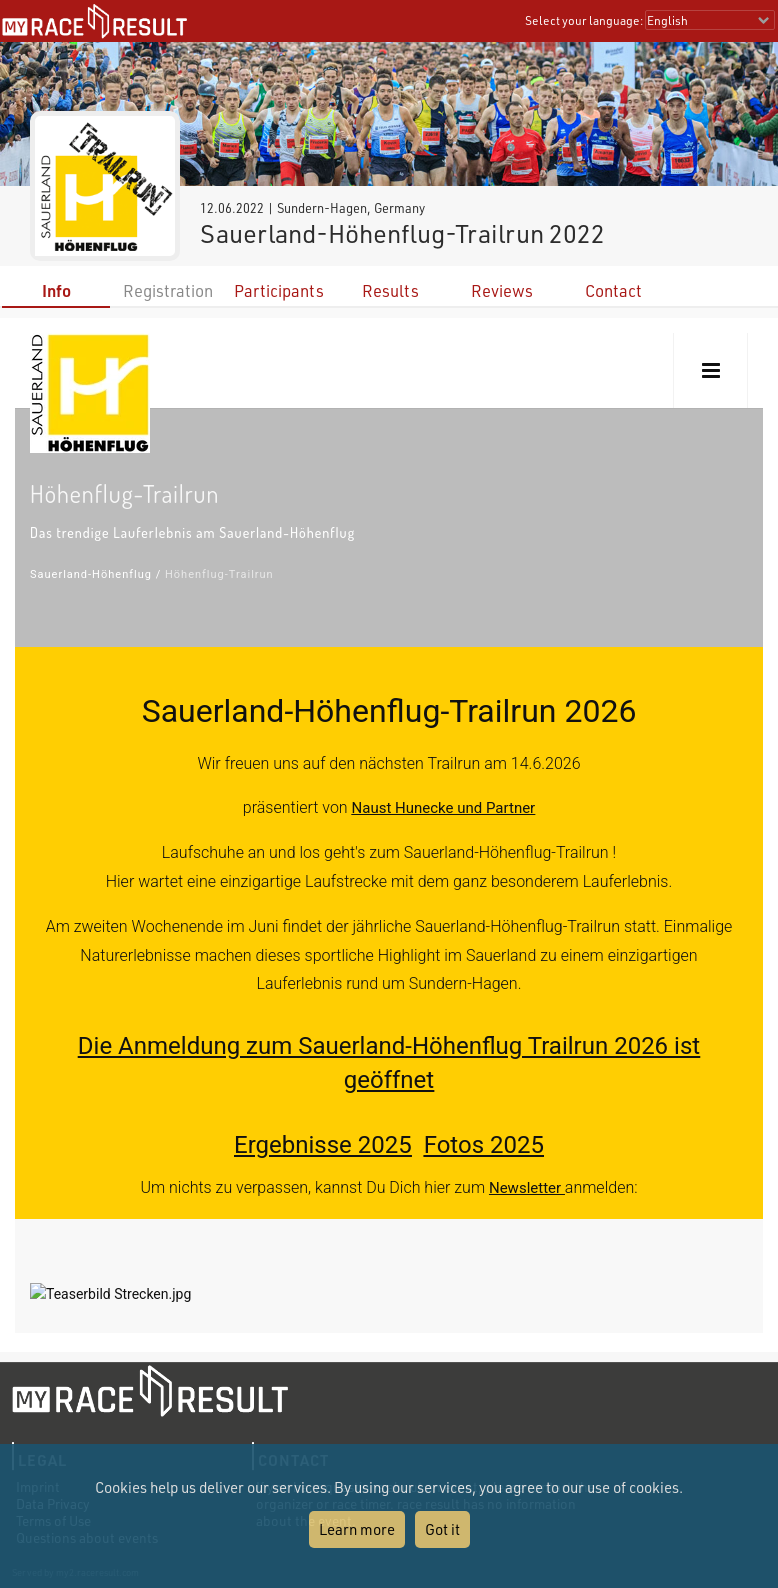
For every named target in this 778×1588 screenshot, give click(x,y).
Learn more (357, 1529)
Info (56, 290)
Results (390, 290)
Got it (442, 1529)
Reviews (502, 290)
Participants (279, 290)
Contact (613, 290)
